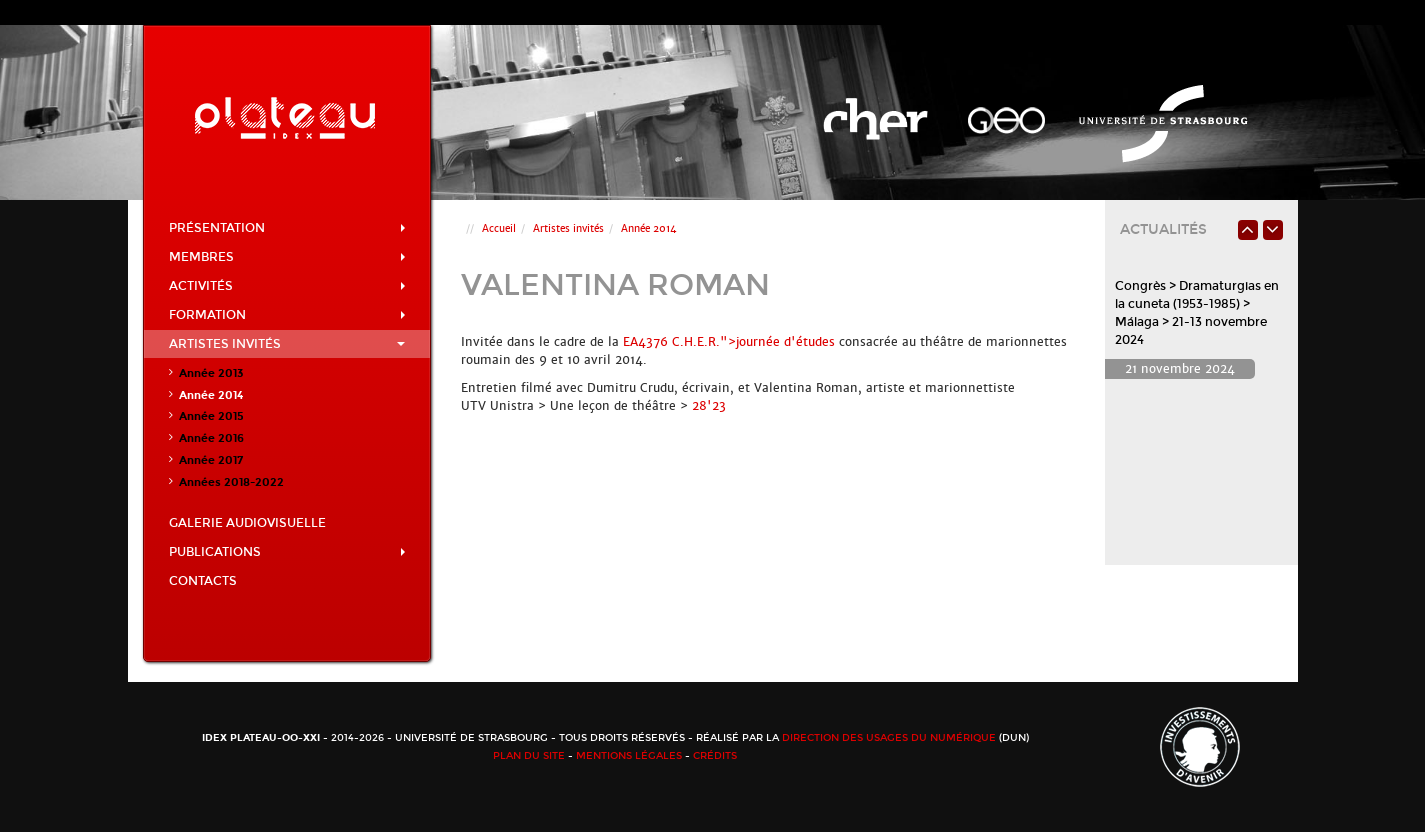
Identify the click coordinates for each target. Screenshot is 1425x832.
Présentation (287, 228)
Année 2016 (211, 438)
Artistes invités (287, 344)
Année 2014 (211, 395)
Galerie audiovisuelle (247, 523)
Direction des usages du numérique (889, 738)
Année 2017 (211, 460)
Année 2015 (211, 416)
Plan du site (529, 756)
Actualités (1163, 229)
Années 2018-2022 (231, 482)
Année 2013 (211, 373)
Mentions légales (629, 756)
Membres (287, 257)
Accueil (499, 228)
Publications (287, 552)
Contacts (203, 581)
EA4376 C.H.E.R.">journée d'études (729, 342)
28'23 (709, 406)
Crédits (715, 756)
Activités (287, 286)
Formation (287, 315)
